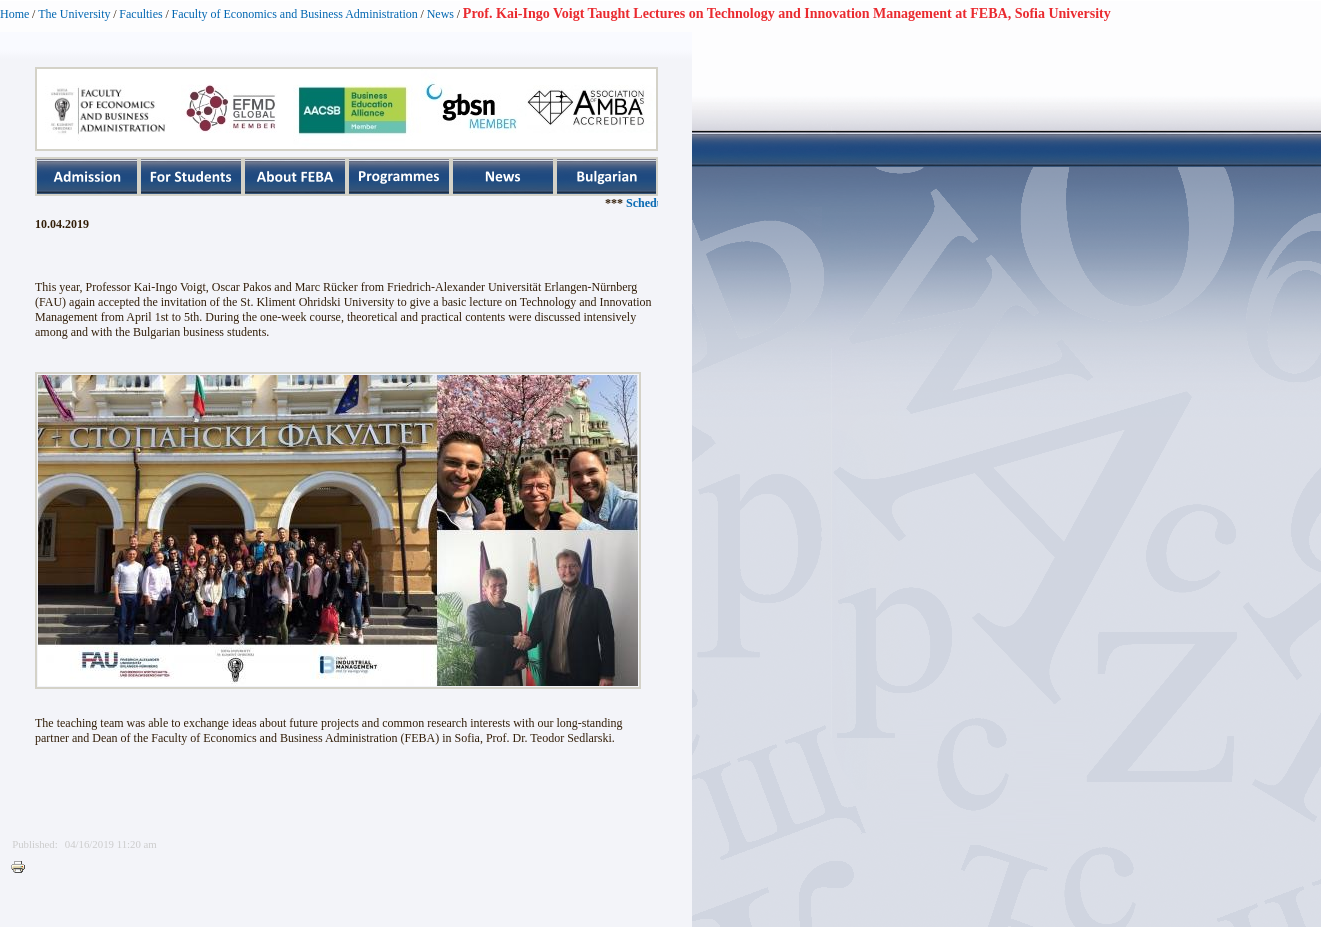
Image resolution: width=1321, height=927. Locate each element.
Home (14, 14)
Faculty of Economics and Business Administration (295, 14)
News (440, 14)
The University (74, 14)
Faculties (140, 14)
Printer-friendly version (23, 868)
